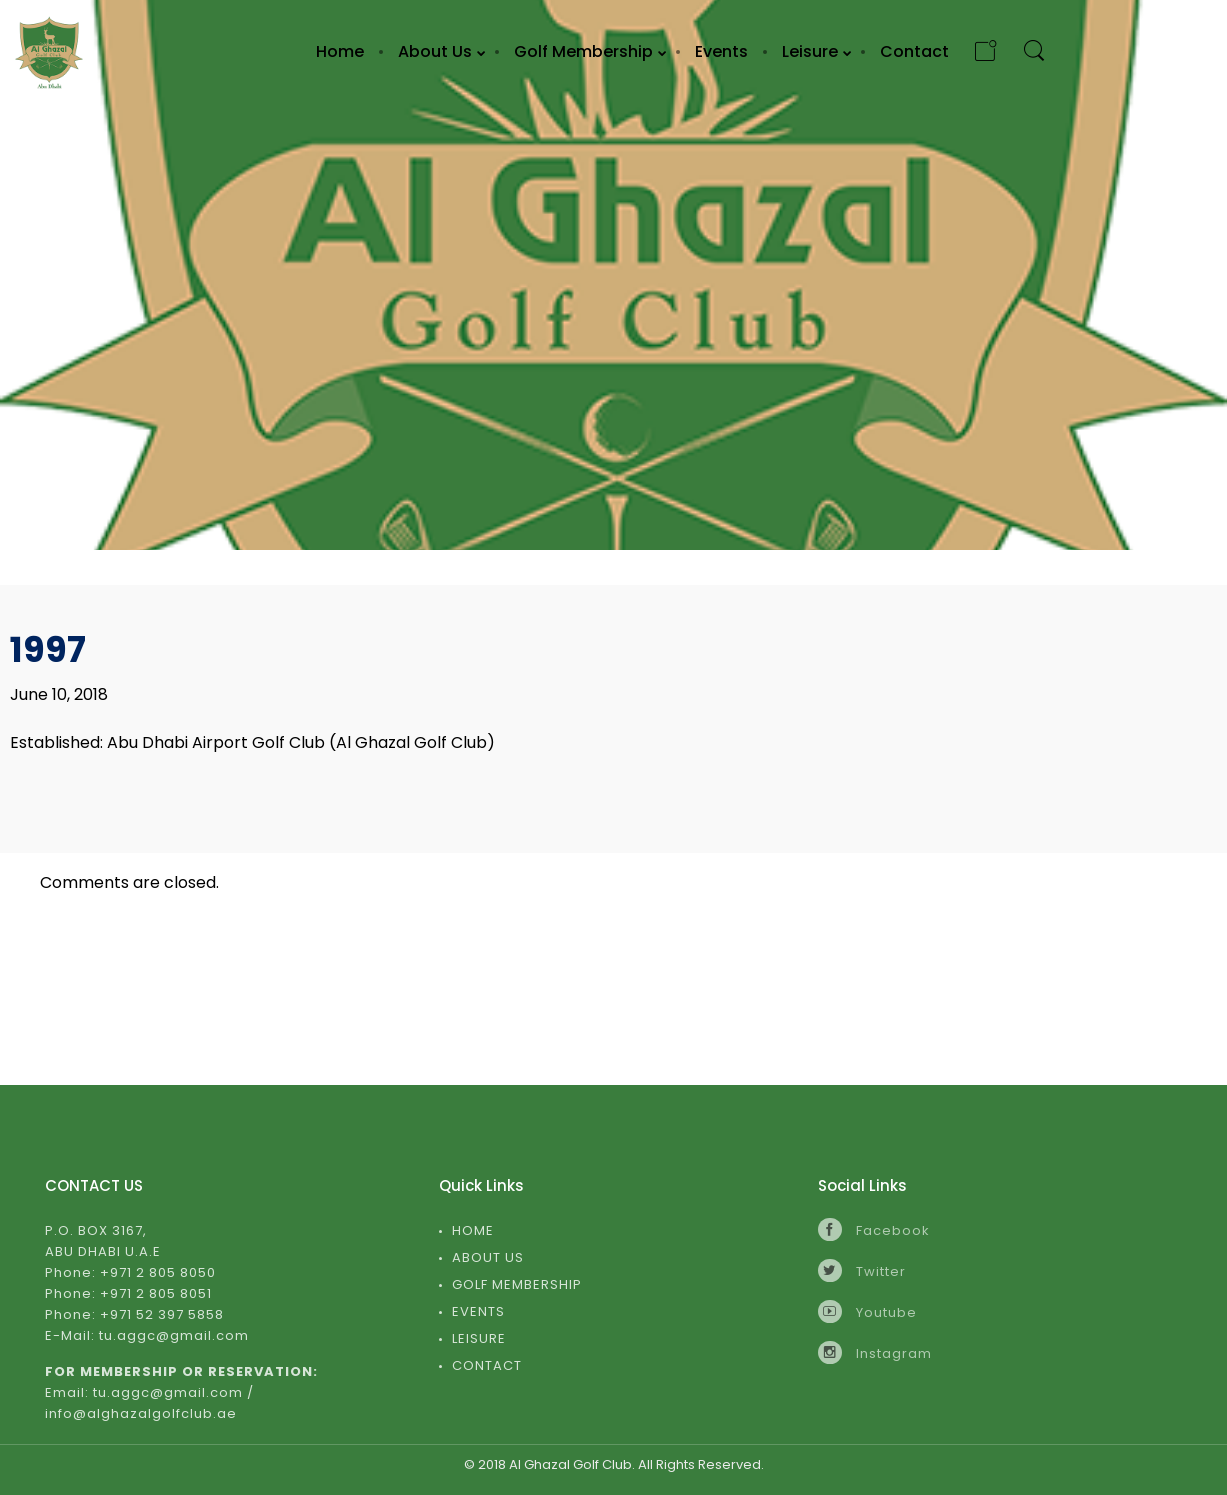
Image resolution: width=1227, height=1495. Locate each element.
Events (478, 1311)
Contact (487, 1365)
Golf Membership (517, 1284)
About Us (488, 1257)
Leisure (479, 1338)
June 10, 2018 (59, 694)
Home (473, 1230)
